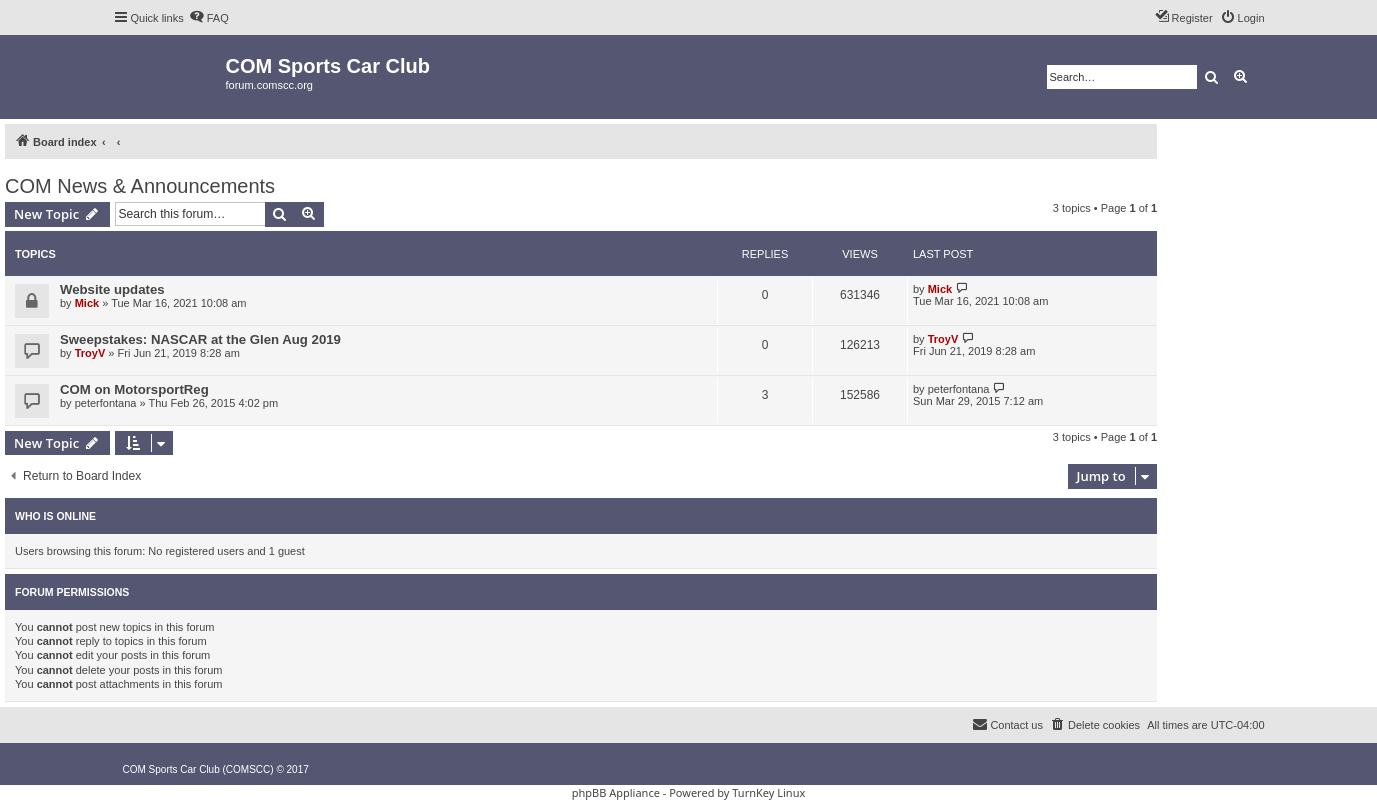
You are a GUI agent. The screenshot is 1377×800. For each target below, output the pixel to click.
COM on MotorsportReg (134, 389)
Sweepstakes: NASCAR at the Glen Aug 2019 (200, 339)
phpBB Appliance (616, 792)
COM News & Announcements (140, 186)
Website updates (112, 289)
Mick (87, 303)
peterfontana (106, 403)
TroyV (90, 353)
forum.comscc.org (269, 85)
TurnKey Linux (768, 792)
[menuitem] (209, 18)
